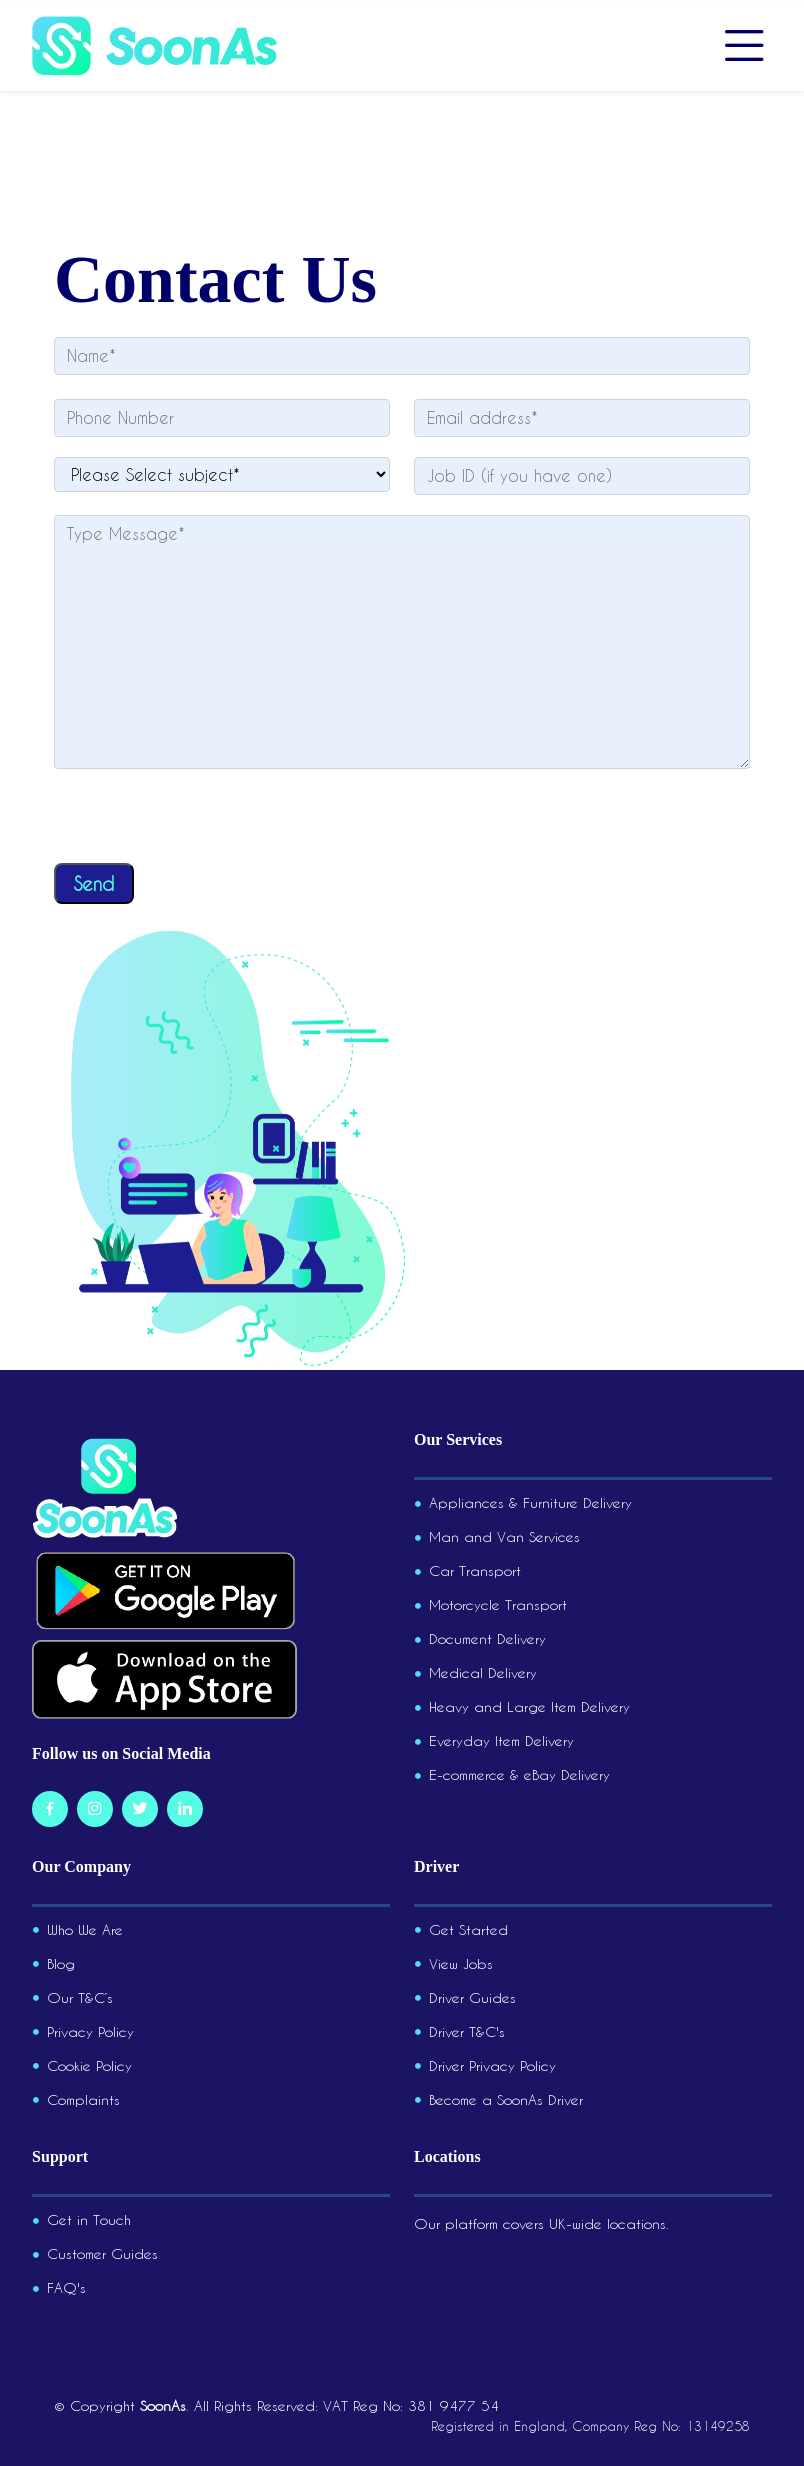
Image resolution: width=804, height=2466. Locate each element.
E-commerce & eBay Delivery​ (519, 1775)
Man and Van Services (504, 1537)
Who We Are (85, 1930)
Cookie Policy (89, 2066)
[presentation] (206, 824)
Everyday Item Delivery (501, 1741)
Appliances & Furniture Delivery (530, 1503)
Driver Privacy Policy (492, 2066)
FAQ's (66, 2288)
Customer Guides (102, 2254)
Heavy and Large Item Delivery (529, 1707)
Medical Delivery (483, 1673)
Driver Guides (472, 1998)
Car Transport (475, 1571)
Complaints (83, 2100)
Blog (61, 1964)
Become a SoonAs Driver (506, 2100)
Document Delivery (487, 1639)
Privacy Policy (90, 2032)
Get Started (468, 1930)
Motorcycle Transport (498, 1605)
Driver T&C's (467, 2032)
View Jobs (461, 1964)
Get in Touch (89, 2220)
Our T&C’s (80, 1998)
